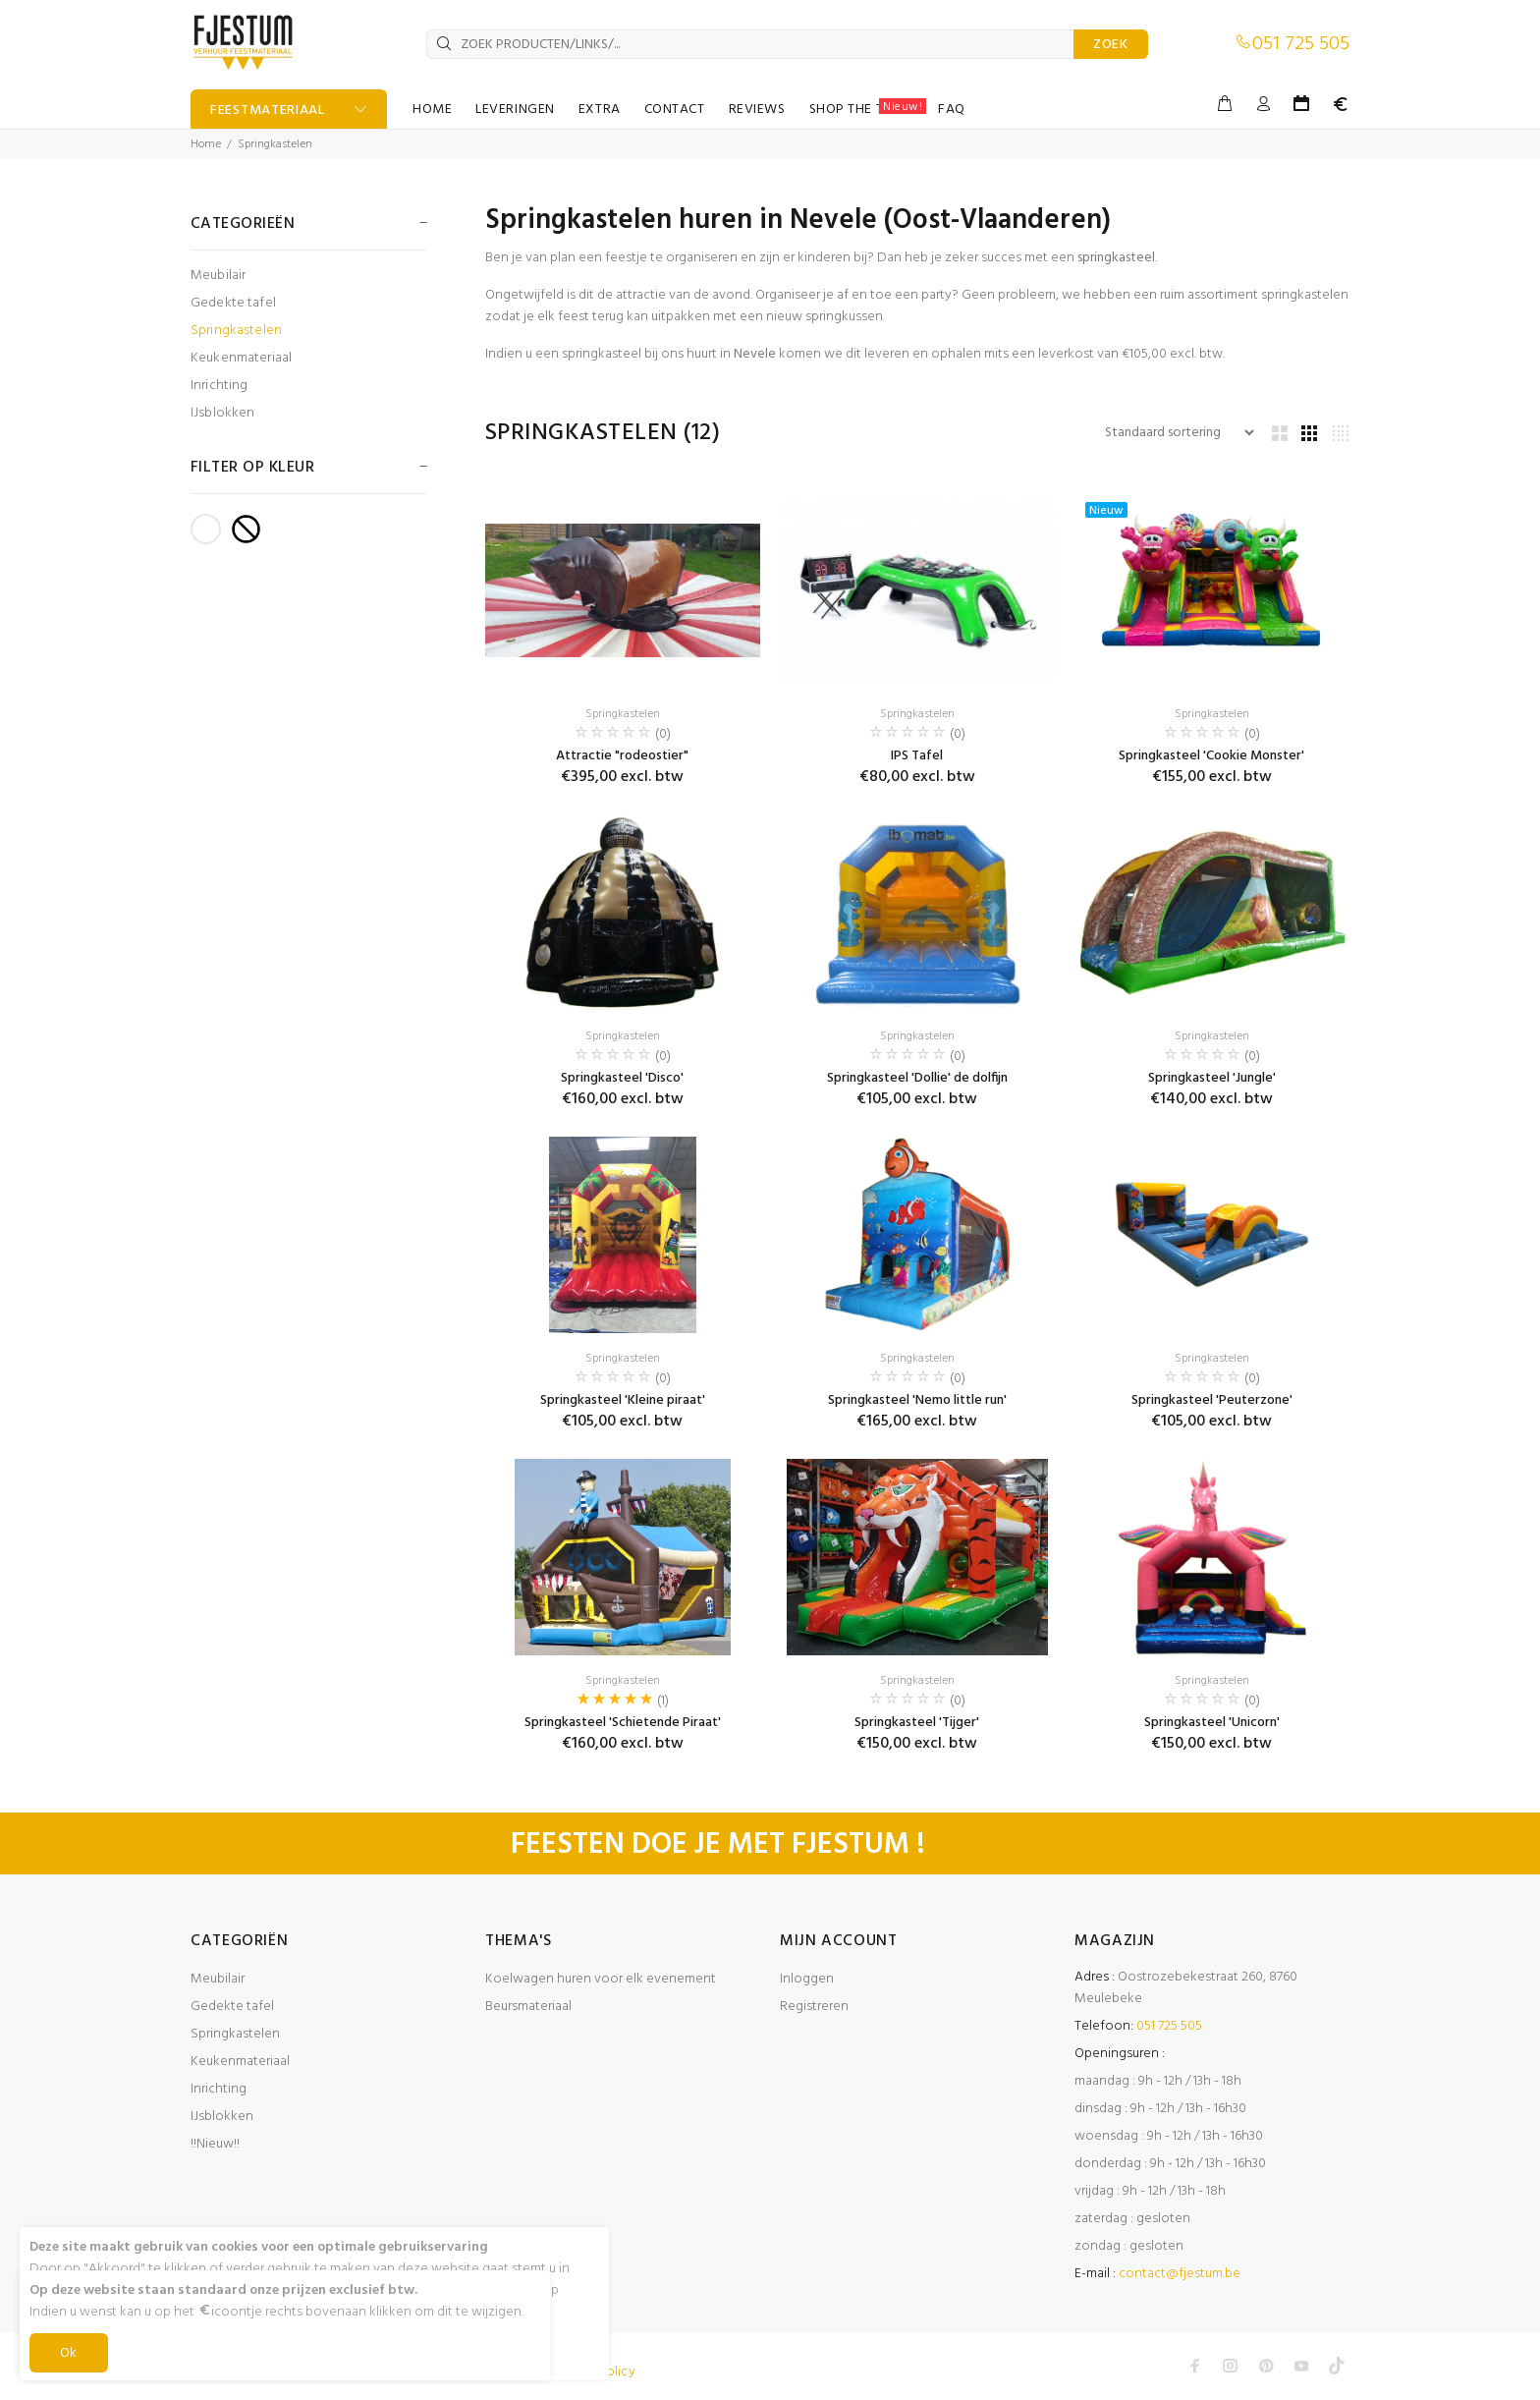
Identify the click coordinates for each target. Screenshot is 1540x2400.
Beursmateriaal (528, 2006)
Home (206, 144)
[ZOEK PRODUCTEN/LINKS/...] (750, 44)
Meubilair (218, 275)
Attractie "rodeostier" (622, 756)
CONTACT (674, 109)
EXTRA (599, 109)
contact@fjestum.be (1179, 2273)
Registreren (814, 2006)
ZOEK (1110, 44)
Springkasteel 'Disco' (622, 1078)
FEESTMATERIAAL (267, 110)
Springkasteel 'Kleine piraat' (622, 1400)
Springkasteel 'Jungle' (1212, 1078)
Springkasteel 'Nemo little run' (917, 1400)
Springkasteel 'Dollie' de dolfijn (917, 1078)
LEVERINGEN (515, 109)
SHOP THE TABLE (868, 109)
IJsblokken (222, 412)
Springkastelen (275, 144)
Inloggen (807, 1979)
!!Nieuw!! (215, 2144)
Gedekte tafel (233, 303)
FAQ (951, 109)
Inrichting (219, 385)
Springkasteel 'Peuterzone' (1211, 1400)
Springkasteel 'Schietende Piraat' (622, 1722)
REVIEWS (757, 109)
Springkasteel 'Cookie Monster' (1211, 756)
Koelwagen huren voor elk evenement (600, 1979)
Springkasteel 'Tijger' (916, 1722)
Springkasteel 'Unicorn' (1212, 1722)
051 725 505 (1300, 44)
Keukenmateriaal (241, 358)
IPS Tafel (917, 756)
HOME (432, 109)
